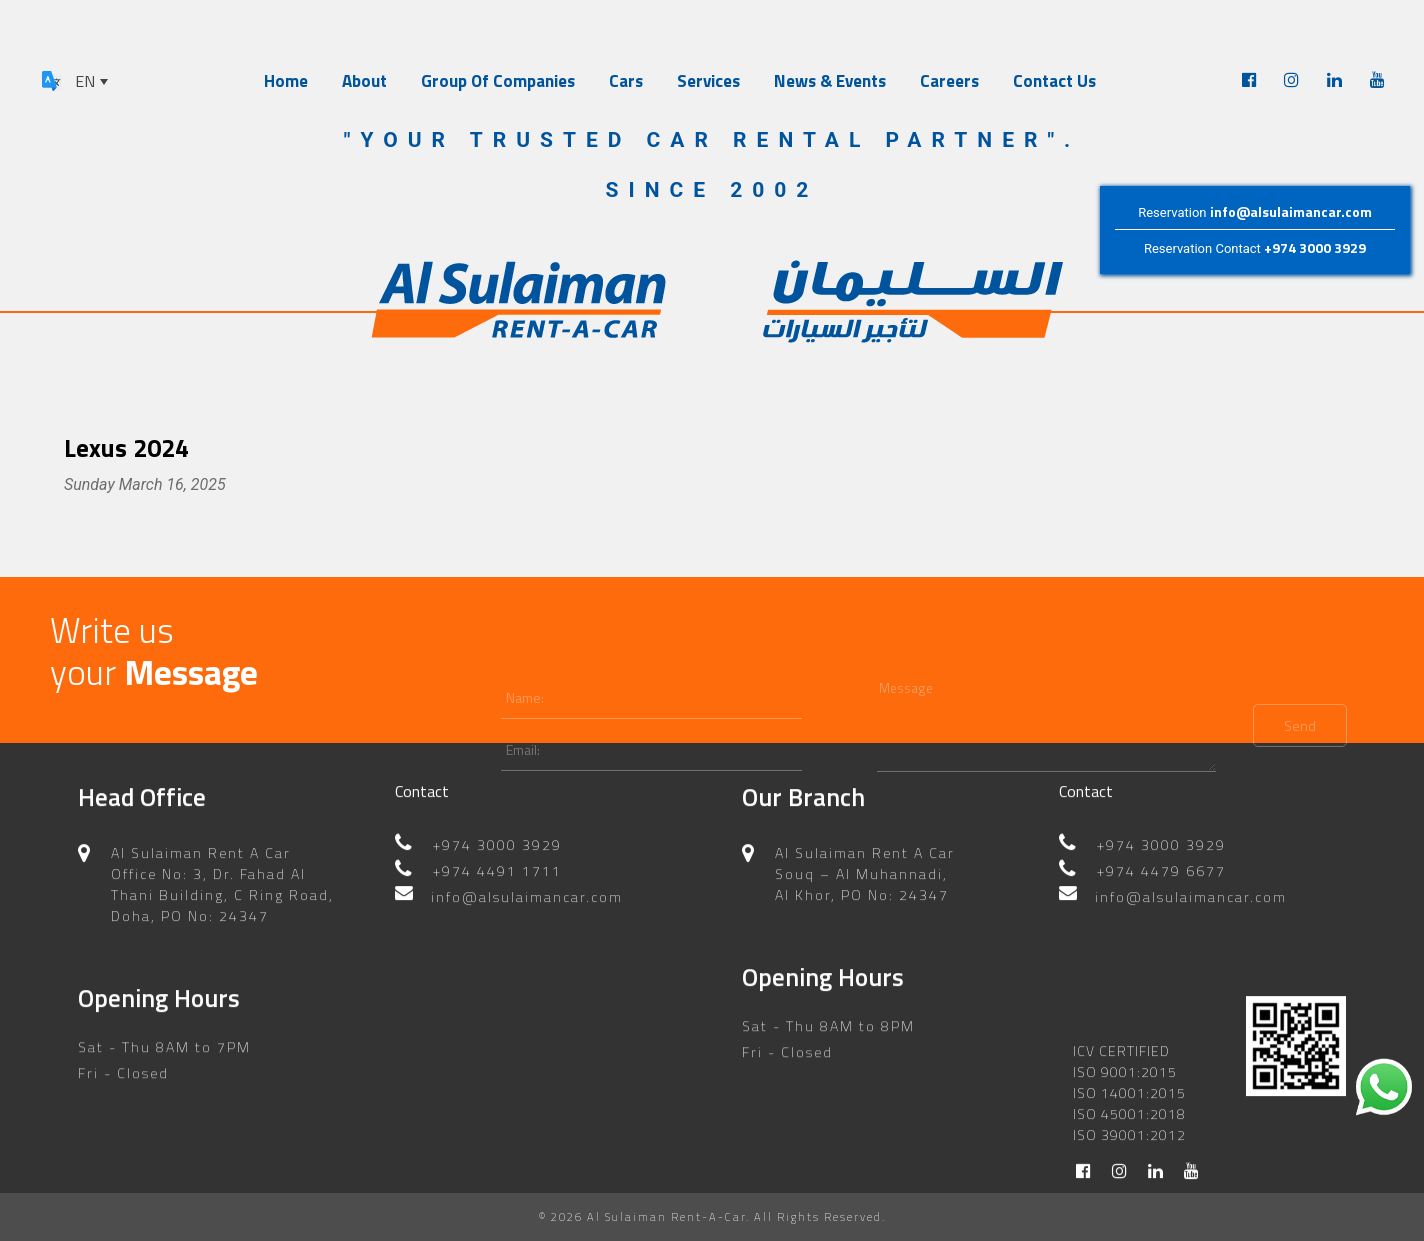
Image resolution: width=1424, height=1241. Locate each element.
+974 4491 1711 (497, 857)
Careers (949, 81)
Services (708, 81)
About (364, 81)
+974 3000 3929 (1315, 248)
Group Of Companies (498, 81)
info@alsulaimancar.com (1291, 211)
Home (286, 81)
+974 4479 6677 (1161, 857)
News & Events (830, 81)
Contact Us (1054, 81)
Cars (626, 81)
